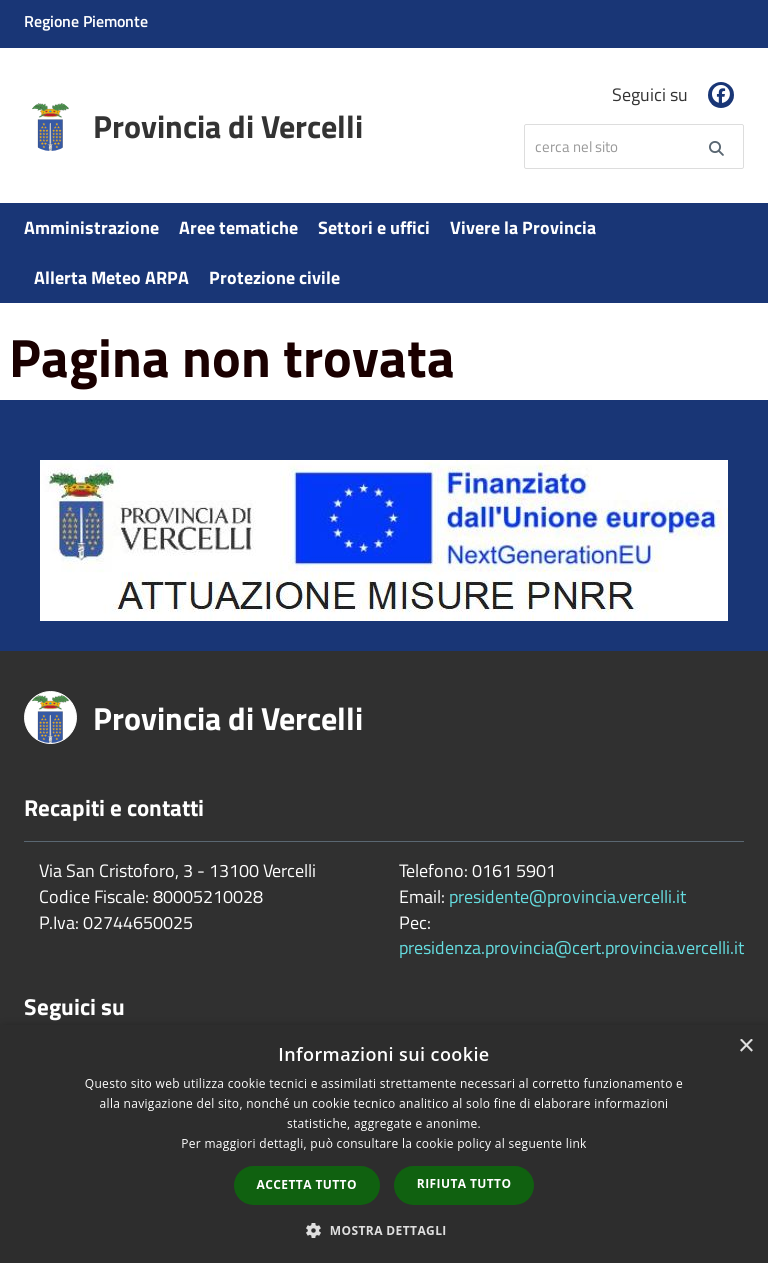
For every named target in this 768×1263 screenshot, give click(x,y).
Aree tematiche (238, 227)
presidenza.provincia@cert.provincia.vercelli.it (571, 947)
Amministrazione (91, 227)
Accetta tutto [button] (307, 1184)
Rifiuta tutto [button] (464, 1183)
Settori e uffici (374, 227)
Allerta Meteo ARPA (111, 277)
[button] (384, 1229)
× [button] (745, 1046)
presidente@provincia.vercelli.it (567, 896)
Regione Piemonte (86, 21)
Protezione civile (274, 277)
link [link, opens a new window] (576, 1143)
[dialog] (384, 1144)
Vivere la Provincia (523, 227)
